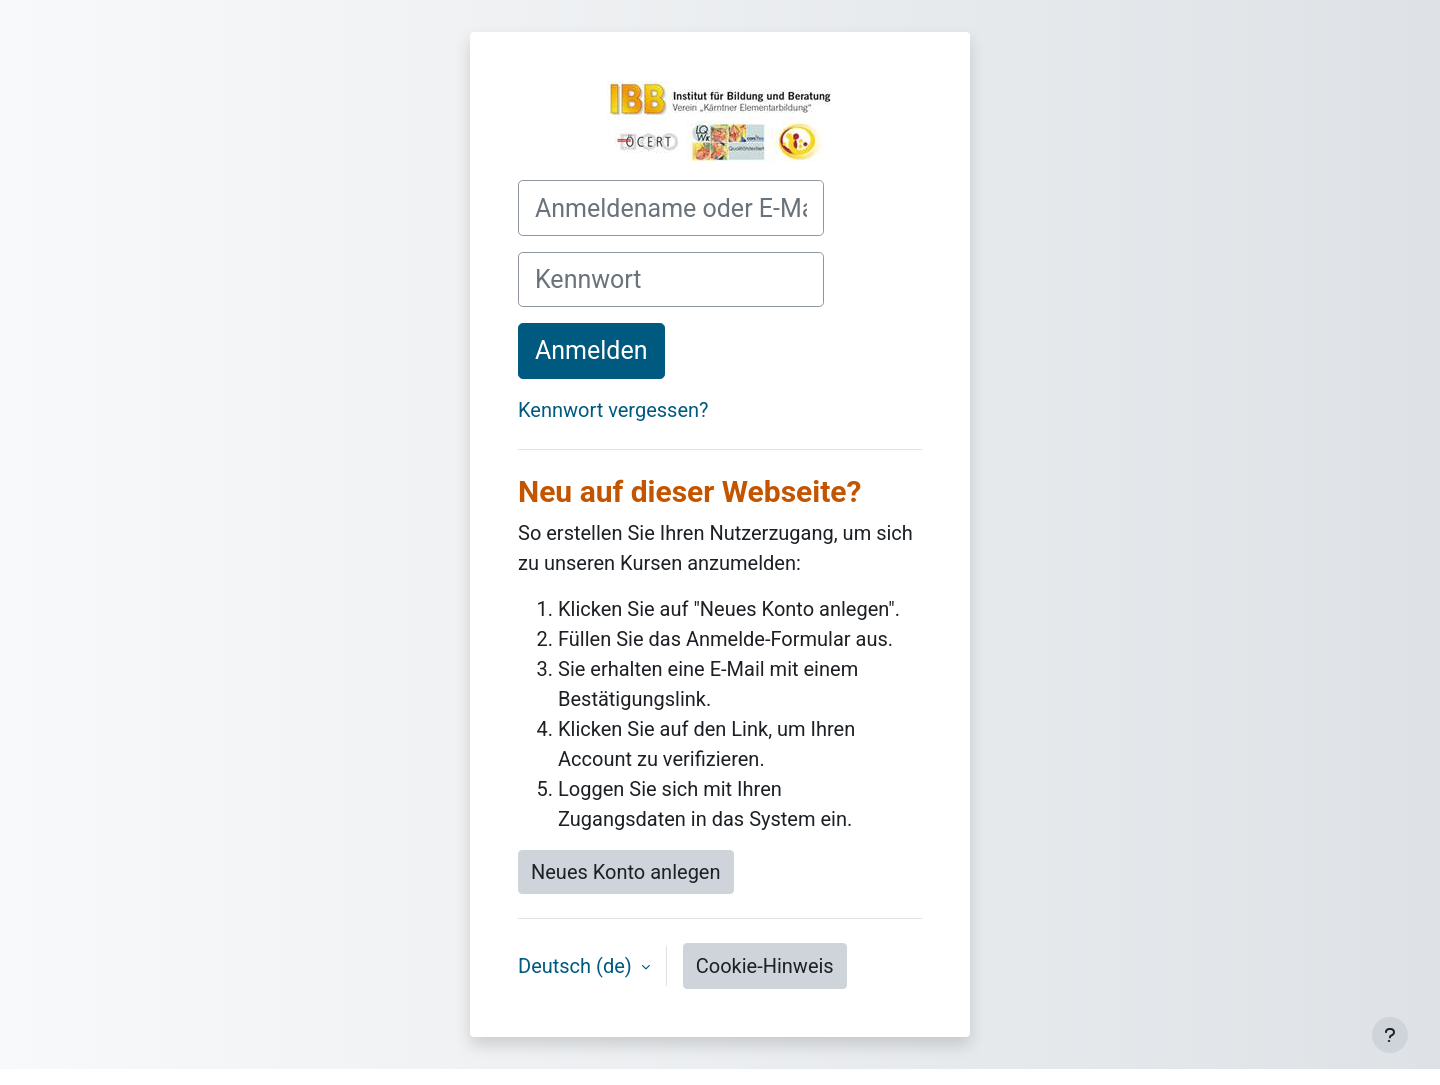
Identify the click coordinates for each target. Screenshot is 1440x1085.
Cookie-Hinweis (765, 966)
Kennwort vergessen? (613, 410)
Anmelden (591, 350)
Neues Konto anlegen (626, 872)
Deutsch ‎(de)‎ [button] (577, 966)
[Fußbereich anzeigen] (1390, 1035)
